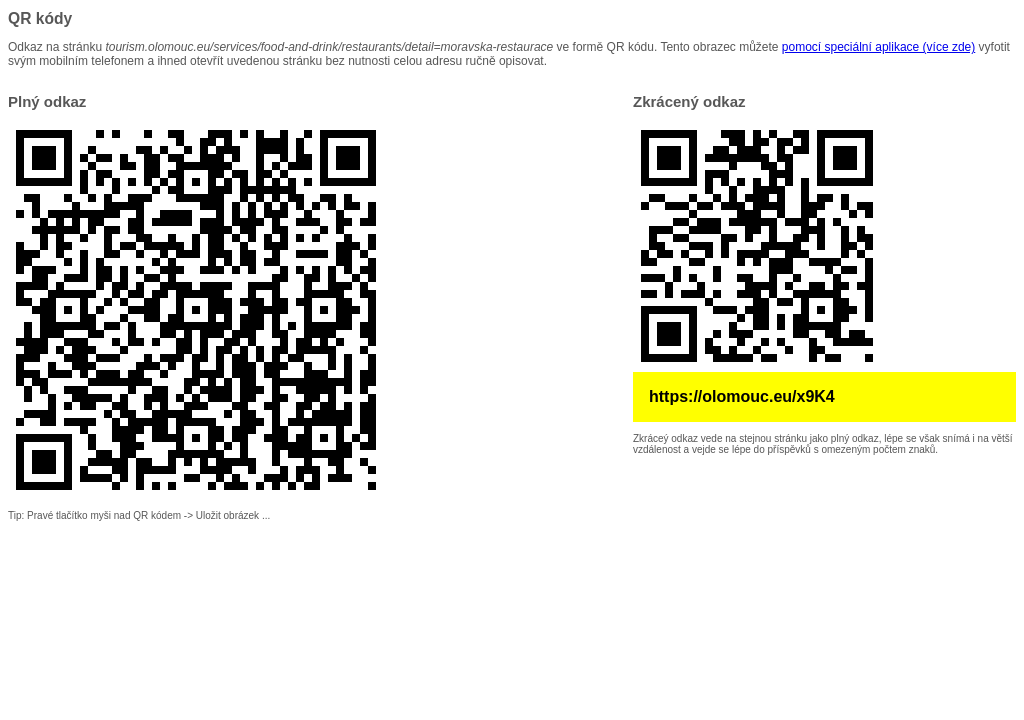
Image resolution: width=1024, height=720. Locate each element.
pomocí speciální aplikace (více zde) (878, 47)
